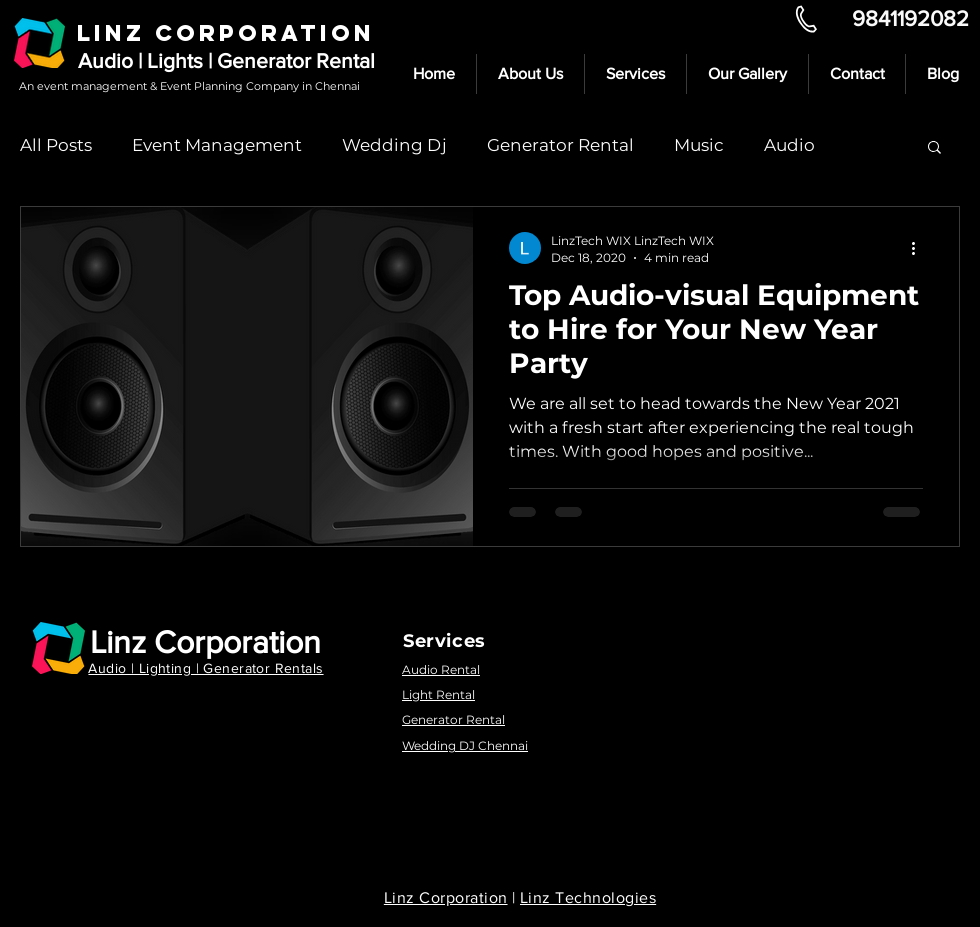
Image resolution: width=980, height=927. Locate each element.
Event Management (217, 145)
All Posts (56, 145)
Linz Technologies (588, 897)
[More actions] (920, 248)
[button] (934, 148)
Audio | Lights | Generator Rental (226, 60)
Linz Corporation (205, 641)
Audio (789, 145)
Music (699, 145)
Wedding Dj (394, 145)
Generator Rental (560, 145)
